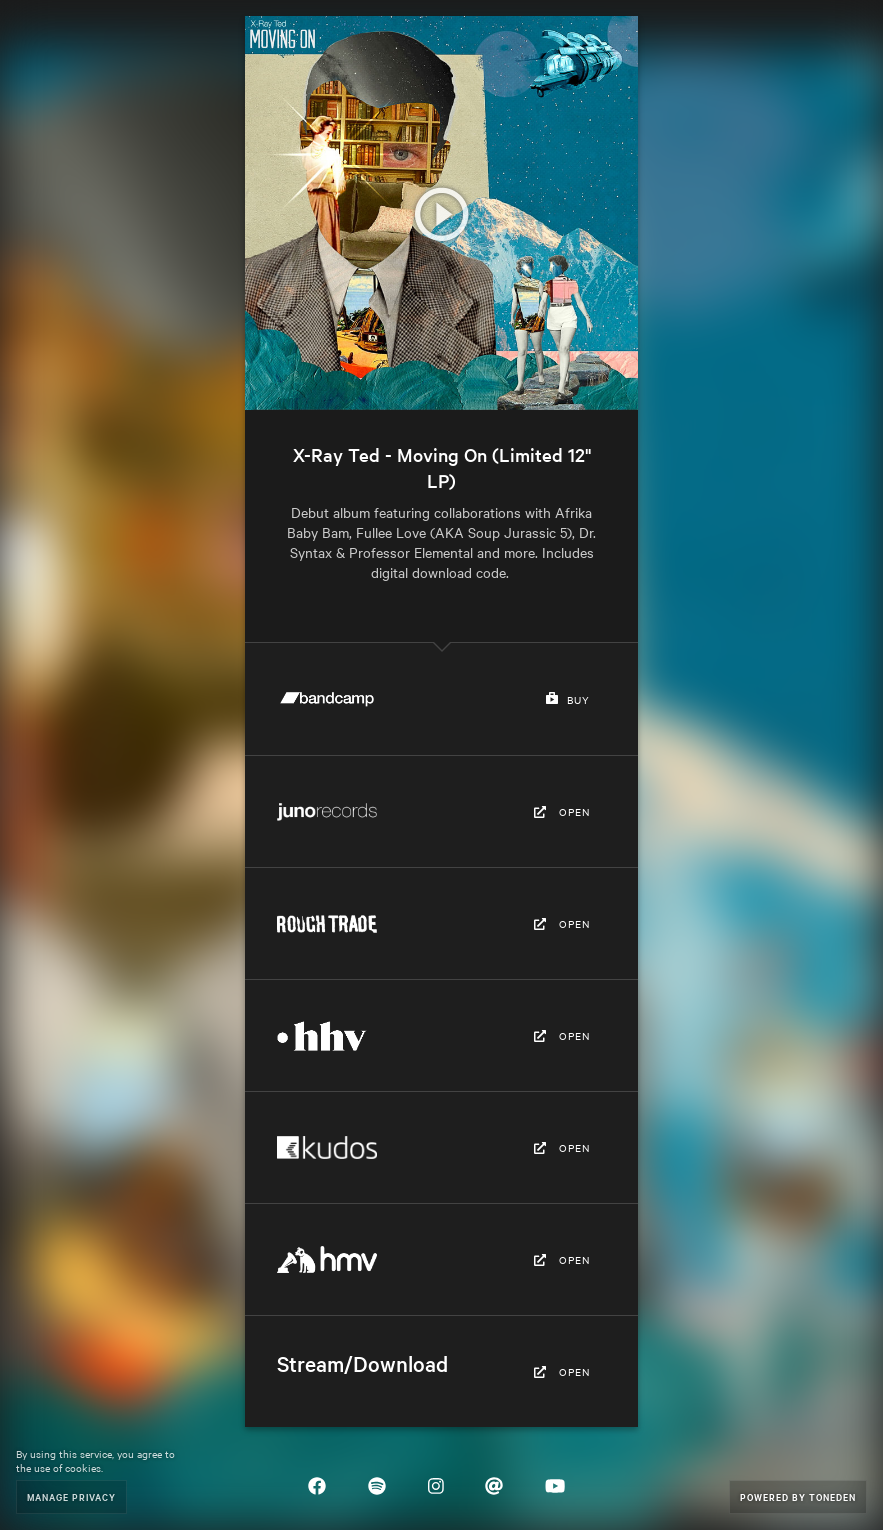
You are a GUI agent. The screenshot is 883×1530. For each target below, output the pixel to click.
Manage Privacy (71, 1496)
